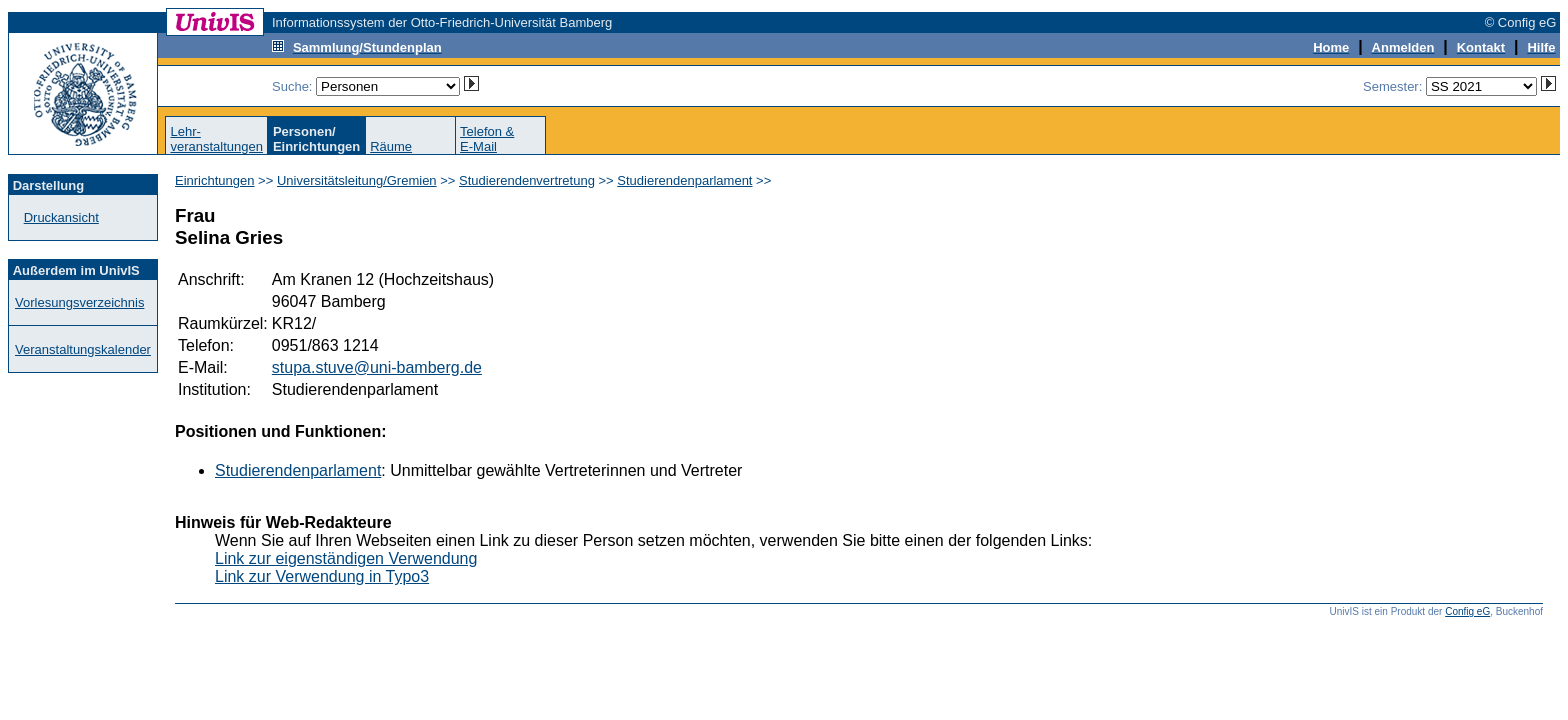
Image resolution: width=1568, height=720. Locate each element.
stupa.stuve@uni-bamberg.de (377, 367)
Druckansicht (61, 217)
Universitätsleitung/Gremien (357, 180)
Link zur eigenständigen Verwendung (346, 558)
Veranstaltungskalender (83, 349)
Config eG (1467, 611)
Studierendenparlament (684, 180)
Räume (391, 146)
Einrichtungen (215, 180)
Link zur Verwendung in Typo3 (322, 576)
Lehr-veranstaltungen (216, 139)
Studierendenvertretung (527, 180)
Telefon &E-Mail (487, 139)
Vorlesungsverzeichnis (79, 302)
